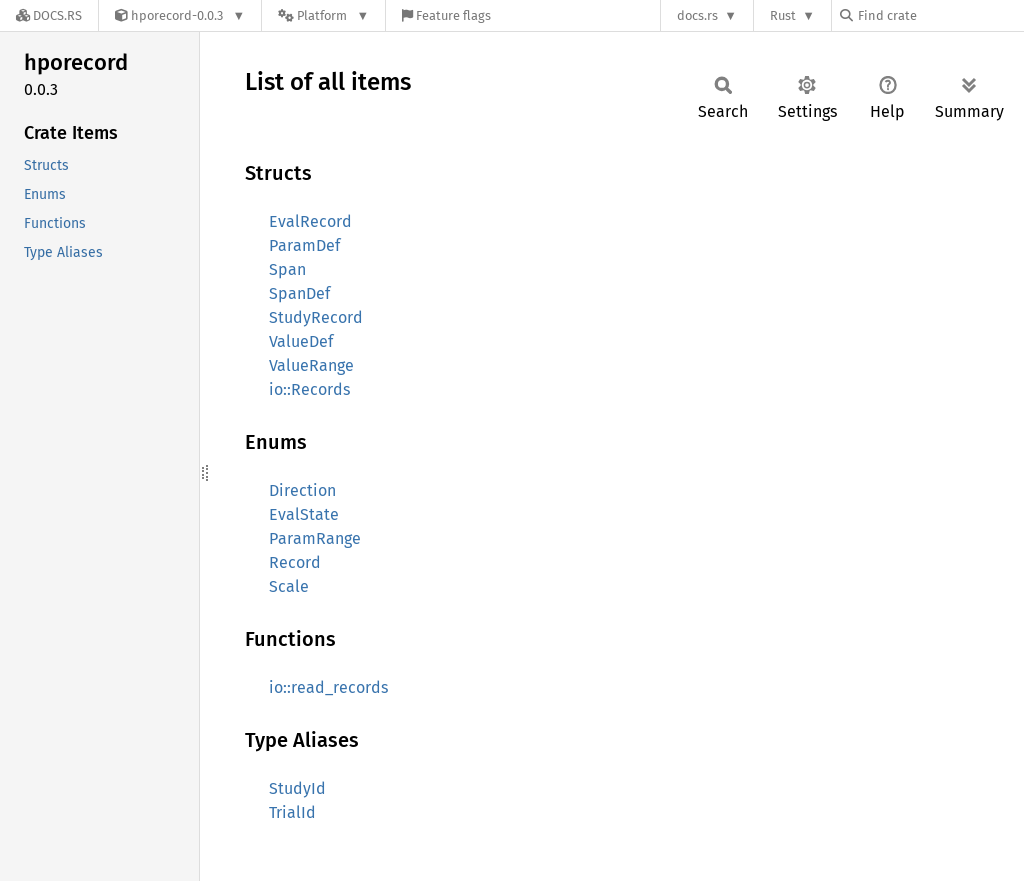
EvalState (304, 514)
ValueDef (301, 341)
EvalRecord (310, 221)
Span (287, 269)
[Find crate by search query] (940, 15)
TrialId (292, 812)
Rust (783, 15)
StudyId (297, 788)
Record (295, 562)
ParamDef (304, 245)
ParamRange (315, 538)
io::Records (309, 389)
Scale (289, 586)
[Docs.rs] (49, 15)
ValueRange (311, 365)
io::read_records (328, 687)
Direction (302, 490)
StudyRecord (316, 317)
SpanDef (299, 293)
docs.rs (697, 15)
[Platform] (323, 15)
